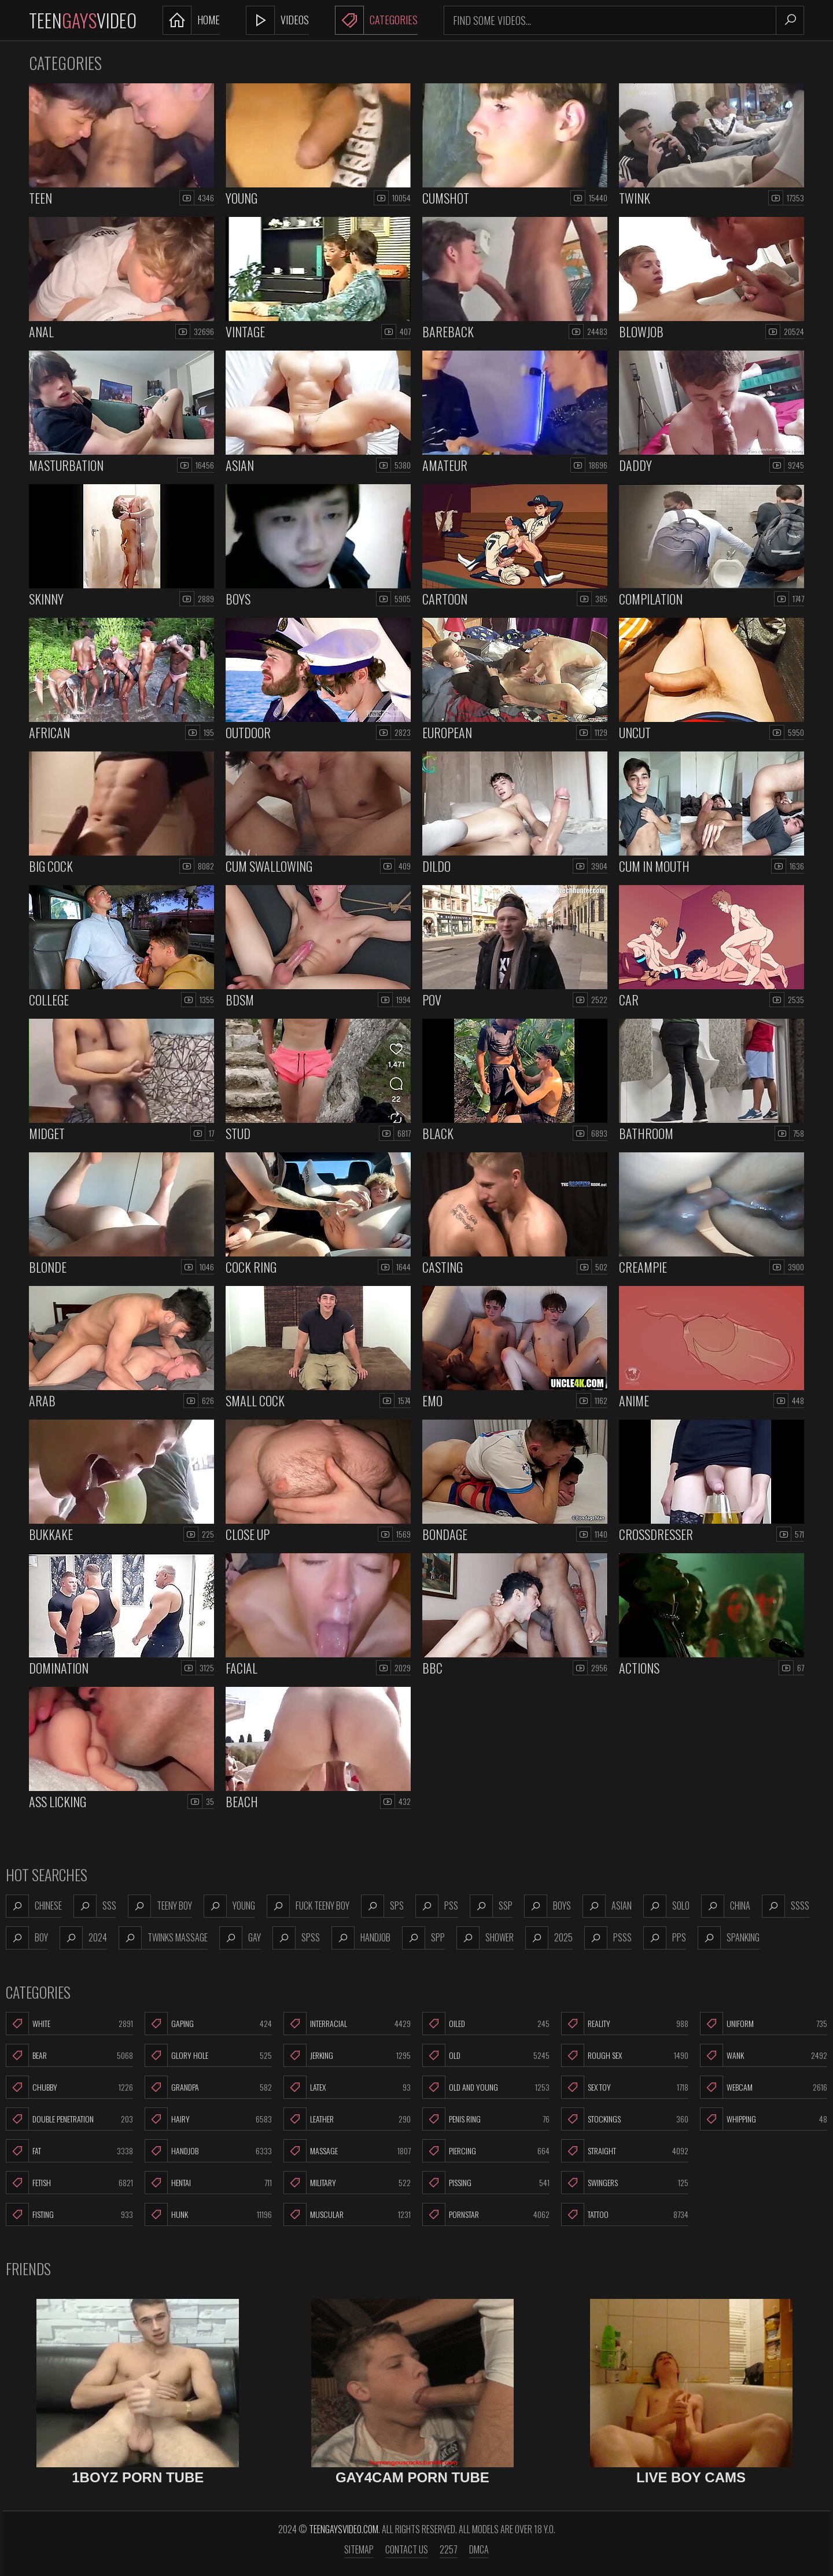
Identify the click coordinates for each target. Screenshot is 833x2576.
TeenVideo (83, 20)
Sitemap (359, 2549)
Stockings (624, 2119)
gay (240, 1937)
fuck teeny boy (308, 1906)
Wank (763, 2055)
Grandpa (208, 2087)
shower (485, 1937)
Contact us (406, 2549)
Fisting (69, 2214)
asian (607, 1906)
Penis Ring (486, 2119)
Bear (69, 2055)
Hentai (208, 2182)
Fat (69, 2150)
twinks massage (163, 1937)
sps (382, 1906)
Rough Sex (624, 2055)
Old (486, 2055)
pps (664, 1937)
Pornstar (486, 2214)
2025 (549, 1937)
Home (191, 20)
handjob (360, 1937)
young (229, 1906)
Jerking (347, 2055)
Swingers (624, 2182)
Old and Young (486, 2087)
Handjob (208, 2150)
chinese (34, 1906)
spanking (729, 1937)
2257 (449, 2549)
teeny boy (160, 1906)
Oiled (486, 2023)
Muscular (347, 2214)
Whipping (763, 2119)
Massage (347, 2150)
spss (296, 1937)
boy (27, 1937)
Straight (624, 2150)
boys (547, 1906)
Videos (277, 20)
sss (94, 1906)
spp (423, 1937)
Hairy (208, 2119)
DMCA (479, 2549)
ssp (491, 1906)
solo (666, 1906)
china (725, 1906)
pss (436, 1906)
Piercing (486, 2150)
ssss (785, 1906)
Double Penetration (69, 2119)
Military (347, 2182)
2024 (83, 1937)
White (69, 2023)
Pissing (486, 2182)
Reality (624, 2023)
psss (608, 1937)
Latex (347, 2087)
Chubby (69, 2087)
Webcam (763, 2087)
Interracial (347, 2023)
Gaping (208, 2023)
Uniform (763, 2023)
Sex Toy (624, 2087)
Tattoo (624, 2214)
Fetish (69, 2182)
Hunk (208, 2214)
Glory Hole (208, 2055)
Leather (347, 2119)
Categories (376, 20)
